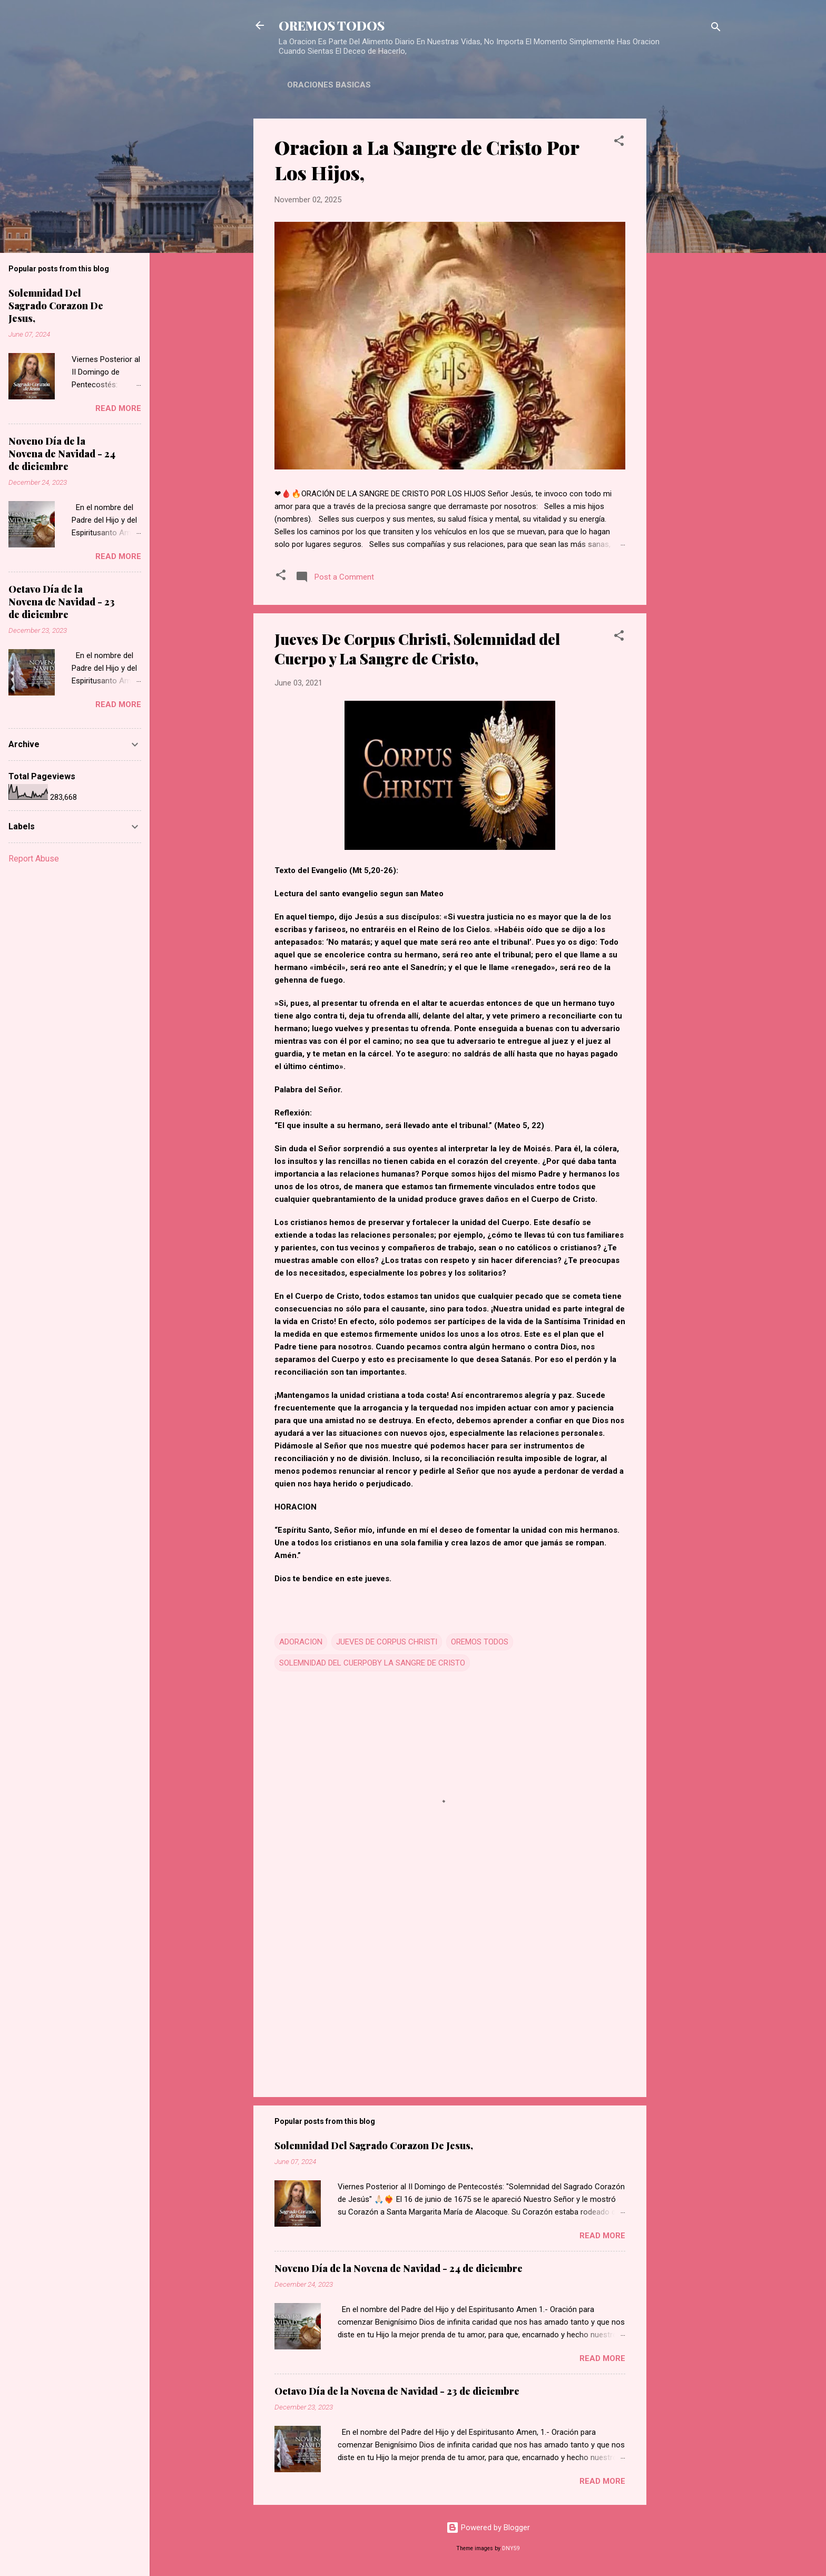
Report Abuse (33, 859)
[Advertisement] (688, 277)
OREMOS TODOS (332, 25)
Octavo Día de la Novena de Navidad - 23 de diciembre (396, 2391)
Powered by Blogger (488, 2527)
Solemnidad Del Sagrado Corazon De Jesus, (373, 2145)
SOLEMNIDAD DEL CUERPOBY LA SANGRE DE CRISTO (372, 1663)
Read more (602, 2235)
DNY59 (511, 2548)
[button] (619, 142)
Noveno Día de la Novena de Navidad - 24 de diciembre (398, 2268)
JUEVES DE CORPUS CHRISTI (386, 1642)
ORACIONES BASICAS (329, 85)
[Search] (716, 29)
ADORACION (300, 1642)
